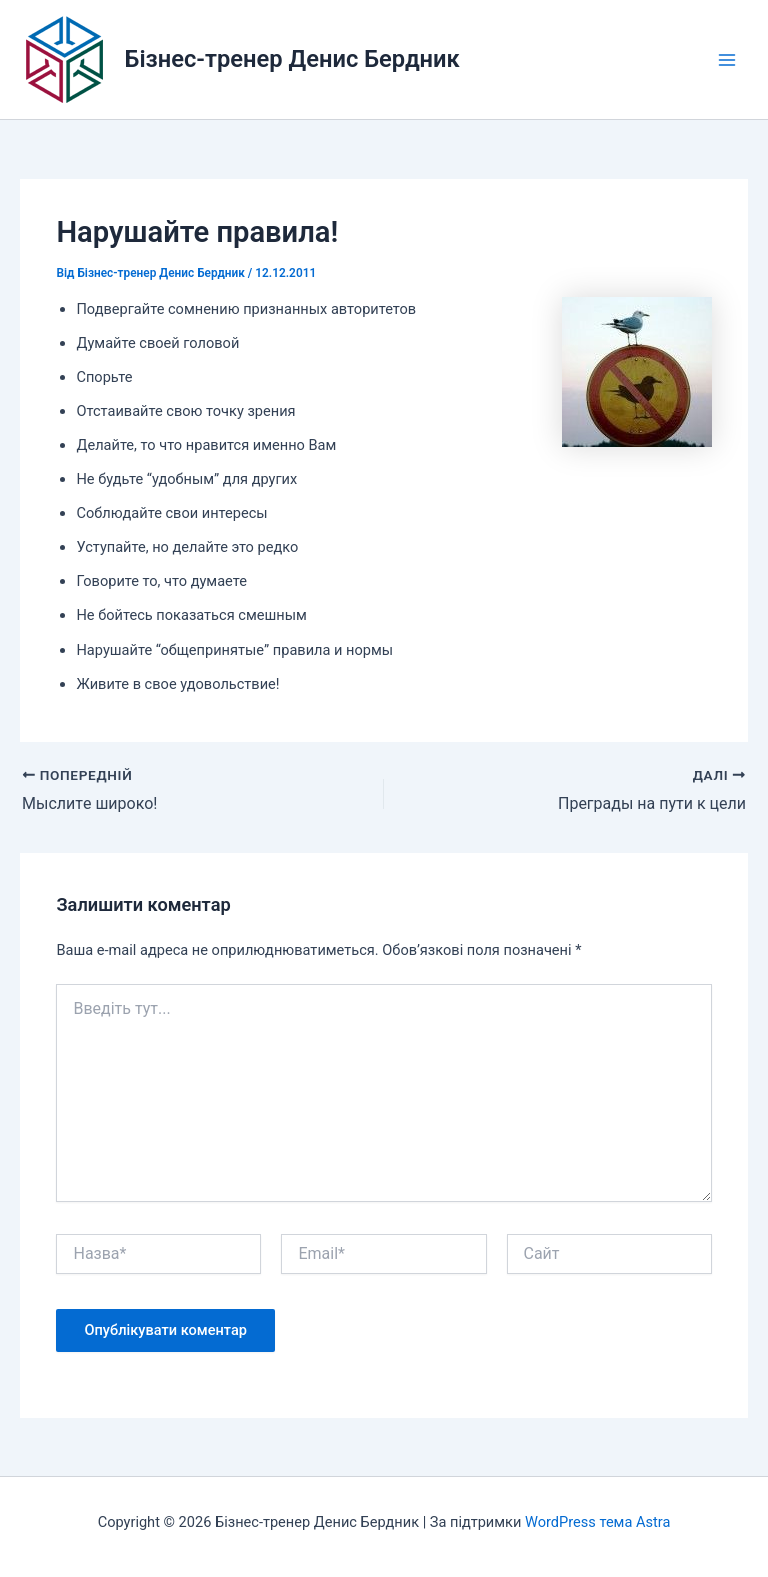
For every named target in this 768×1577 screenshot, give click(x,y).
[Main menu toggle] (727, 60)
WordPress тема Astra (597, 1522)
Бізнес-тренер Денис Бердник (292, 59)
